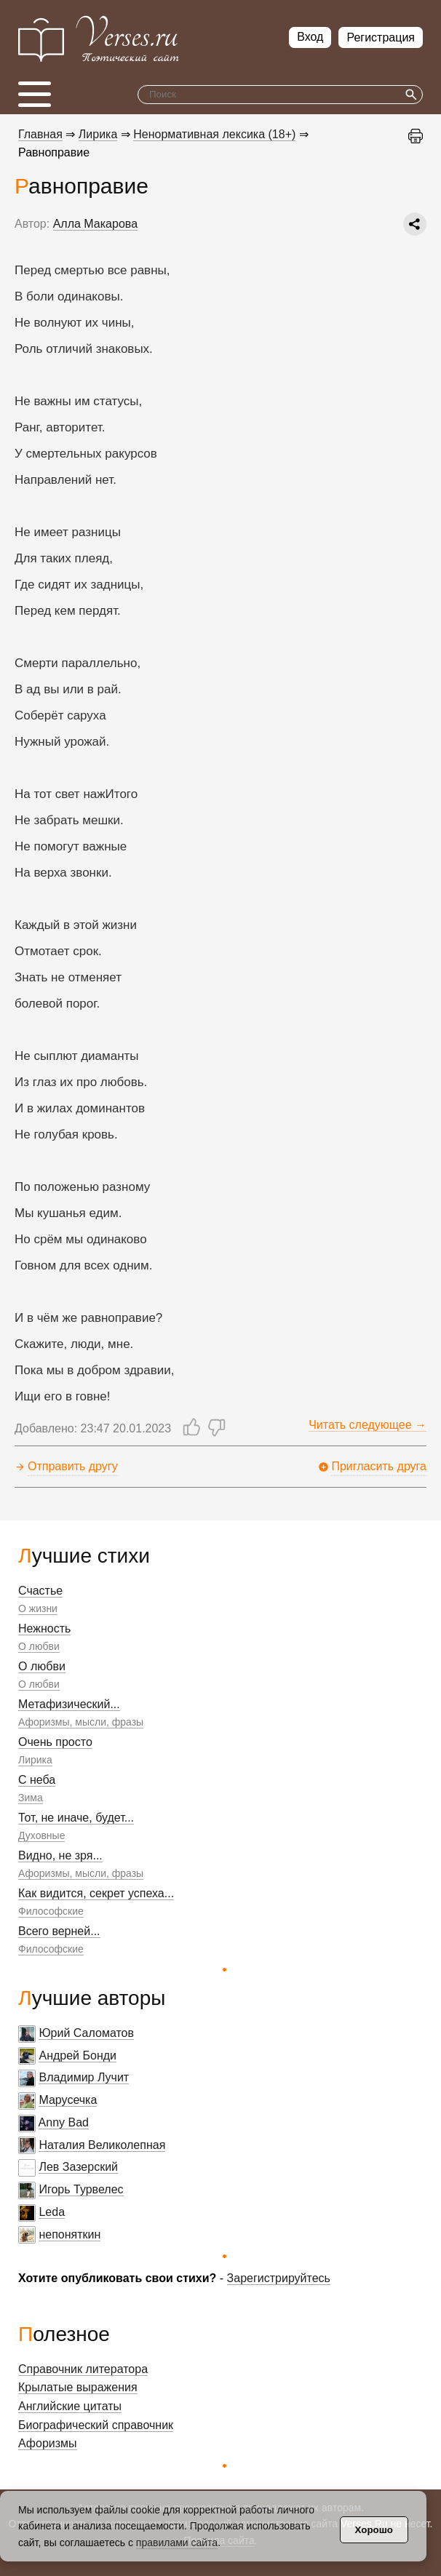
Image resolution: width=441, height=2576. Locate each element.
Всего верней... (59, 1931)
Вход (310, 37)
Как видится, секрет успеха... (96, 1893)
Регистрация (380, 37)
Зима (30, 1797)
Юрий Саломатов (86, 2033)
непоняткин (69, 2234)
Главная (40, 134)
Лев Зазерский (78, 2167)
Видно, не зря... (60, 1855)
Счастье (40, 1590)
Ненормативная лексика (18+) (214, 134)
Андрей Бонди (77, 2055)
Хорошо (374, 2529)
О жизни (37, 1608)
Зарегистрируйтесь (278, 2278)
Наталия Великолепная (102, 2145)
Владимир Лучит (84, 2077)
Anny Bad (64, 2122)
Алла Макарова (95, 224)
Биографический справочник (95, 2425)
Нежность (44, 1628)
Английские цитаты (70, 2406)
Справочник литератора (83, 2369)
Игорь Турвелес (81, 2189)
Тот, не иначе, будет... (76, 1817)
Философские (51, 1911)
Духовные (41, 1835)
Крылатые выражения (78, 2387)
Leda (52, 2212)
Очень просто (55, 1742)
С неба (36, 1780)
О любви (39, 1646)
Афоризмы (47, 2443)
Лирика (35, 1760)
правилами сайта (177, 2542)
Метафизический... (69, 1704)
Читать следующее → (367, 1425)
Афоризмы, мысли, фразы (80, 1722)
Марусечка (68, 2100)
